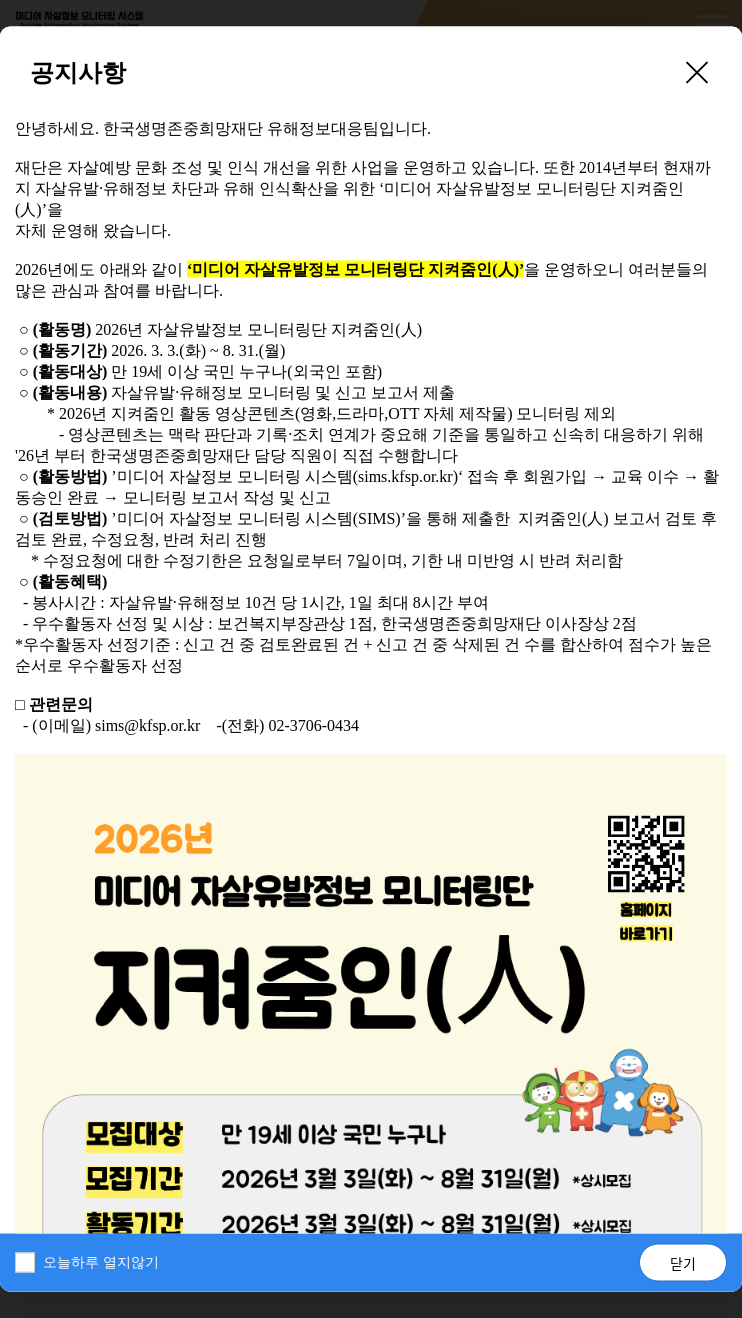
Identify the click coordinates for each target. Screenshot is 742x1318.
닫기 (683, 1263)
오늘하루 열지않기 (101, 1262)
